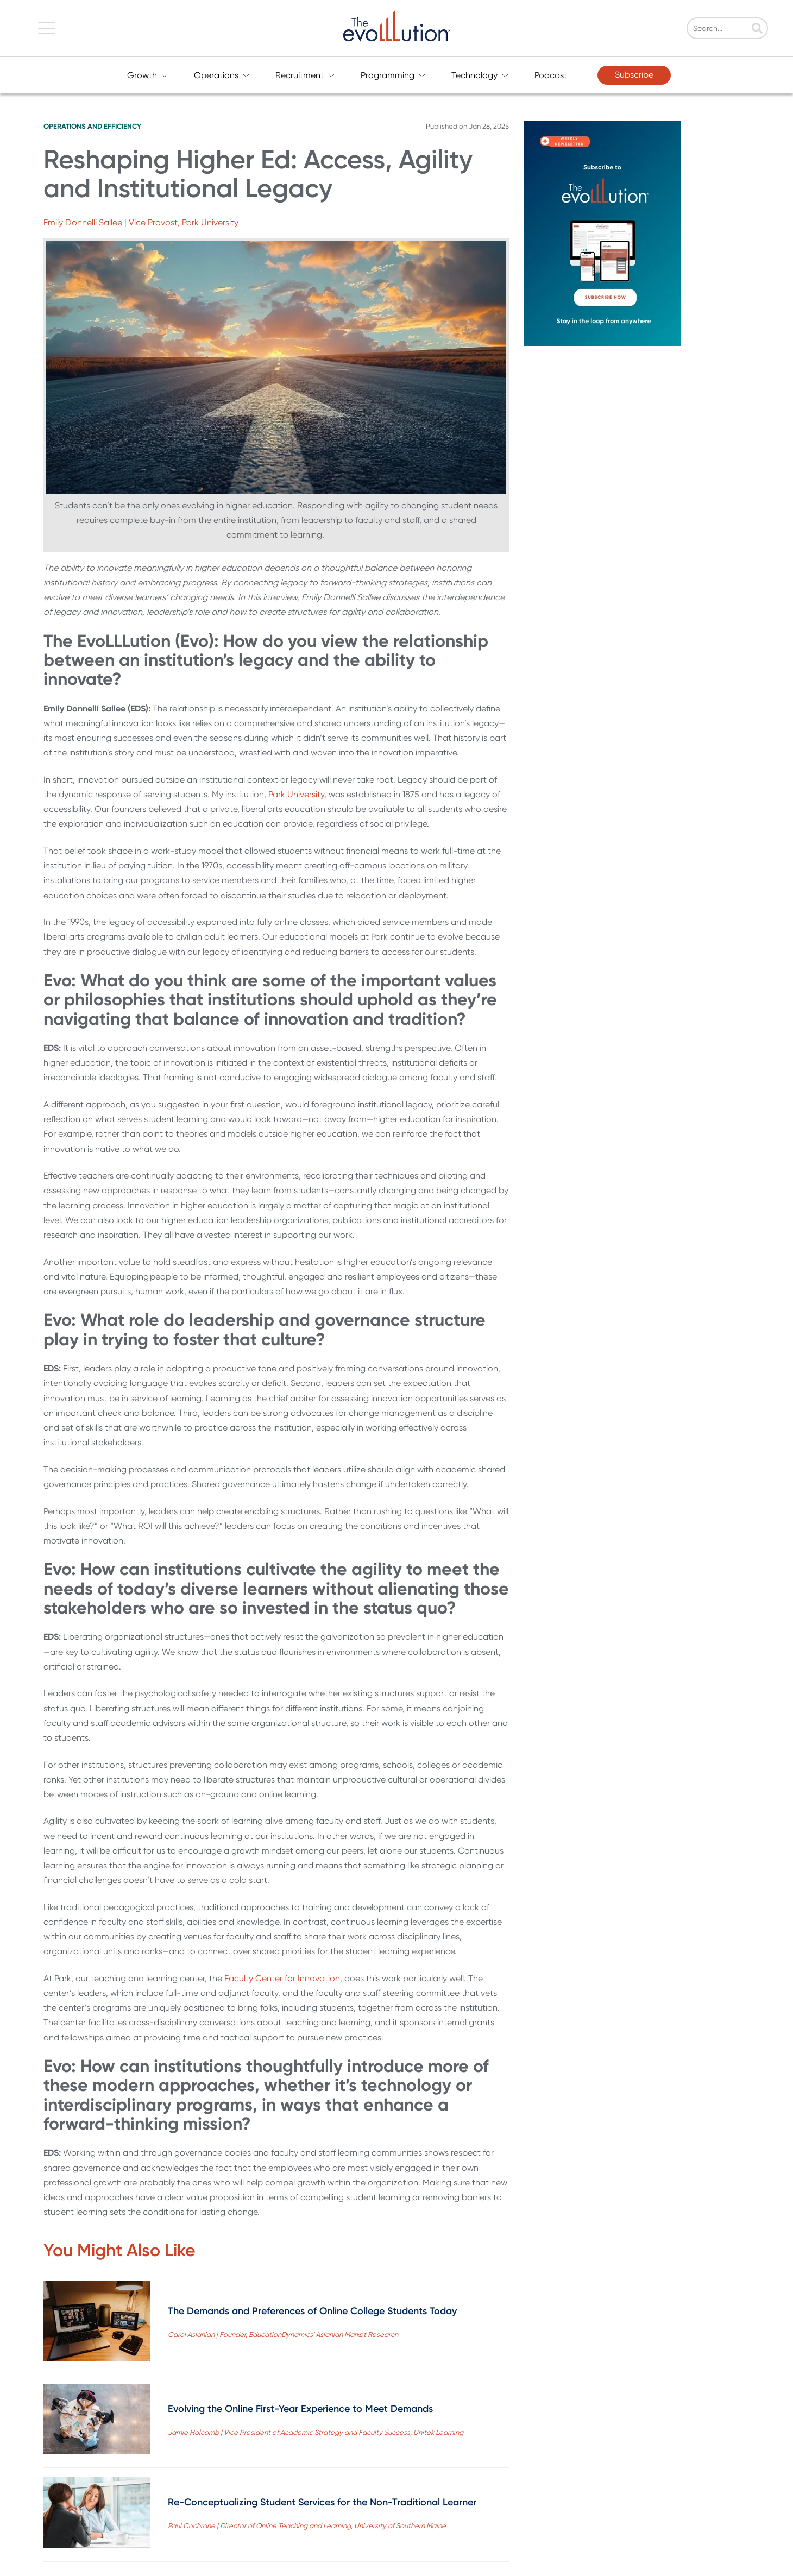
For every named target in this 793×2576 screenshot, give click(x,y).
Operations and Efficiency (92, 126)
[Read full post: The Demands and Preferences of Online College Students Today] (96, 2323)
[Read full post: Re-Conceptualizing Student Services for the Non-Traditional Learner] (96, 2515)
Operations (221, 75)
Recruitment (305, 75)
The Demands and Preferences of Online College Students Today (312, 2311)
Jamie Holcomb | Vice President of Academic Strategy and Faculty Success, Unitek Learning (315, 2432)
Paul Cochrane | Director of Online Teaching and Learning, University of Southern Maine (307, 2526)
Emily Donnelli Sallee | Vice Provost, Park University (140, 222)
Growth (147, 75)
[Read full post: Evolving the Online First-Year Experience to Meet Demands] (96, 2421)
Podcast (550, 75)
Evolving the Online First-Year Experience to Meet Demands (300, 2409)
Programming (393, 75)
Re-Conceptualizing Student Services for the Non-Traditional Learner (322, 2502)
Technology (479, 75)
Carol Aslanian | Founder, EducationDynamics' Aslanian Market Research (283, 2335)
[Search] (736, 28)
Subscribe (634, 75)
